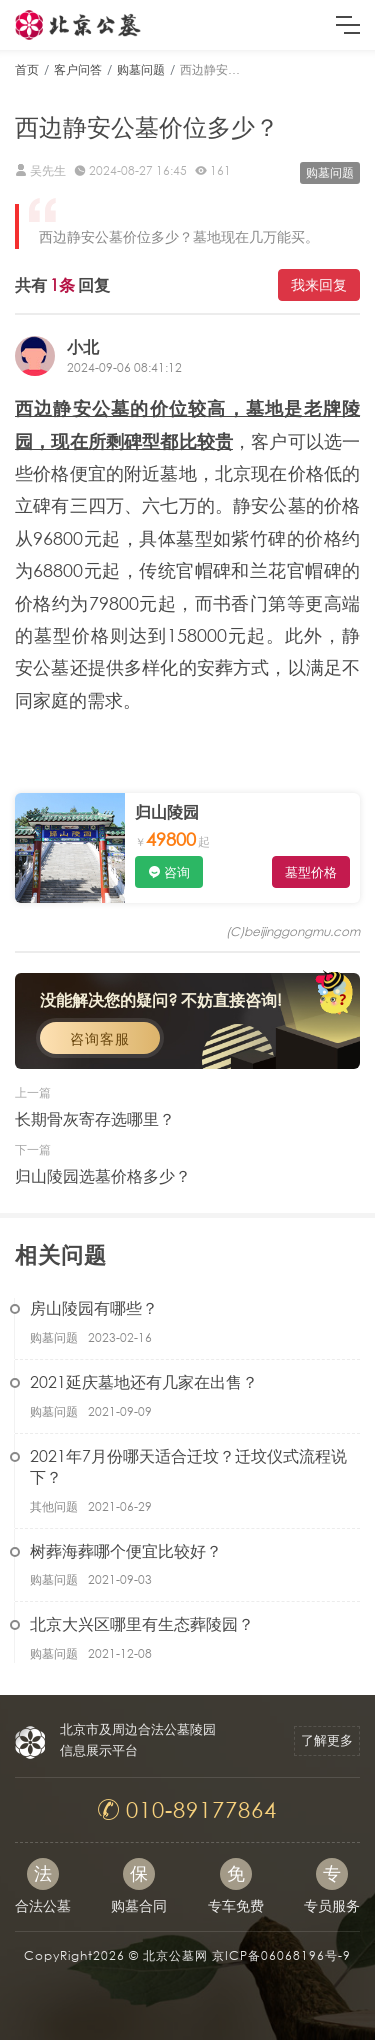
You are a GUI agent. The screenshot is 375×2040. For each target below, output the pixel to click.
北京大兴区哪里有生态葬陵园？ (142, 1623)
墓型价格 (311, 872)
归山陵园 (167, 811)
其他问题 (54, 1506)
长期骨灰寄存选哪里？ (95, 1118)
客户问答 (78, 69)
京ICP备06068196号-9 (281, 1955)
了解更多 (327, 1740)
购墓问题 (141, 69)
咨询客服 (100, 1038)
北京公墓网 (175, 1955)
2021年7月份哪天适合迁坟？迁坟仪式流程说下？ (188, 1466)
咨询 (177, 872)
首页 (27, 69)
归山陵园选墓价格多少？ (103, 1175)
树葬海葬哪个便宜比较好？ (126, 1550)
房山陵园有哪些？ (94, 1307)
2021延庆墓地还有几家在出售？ (144, 1381)
